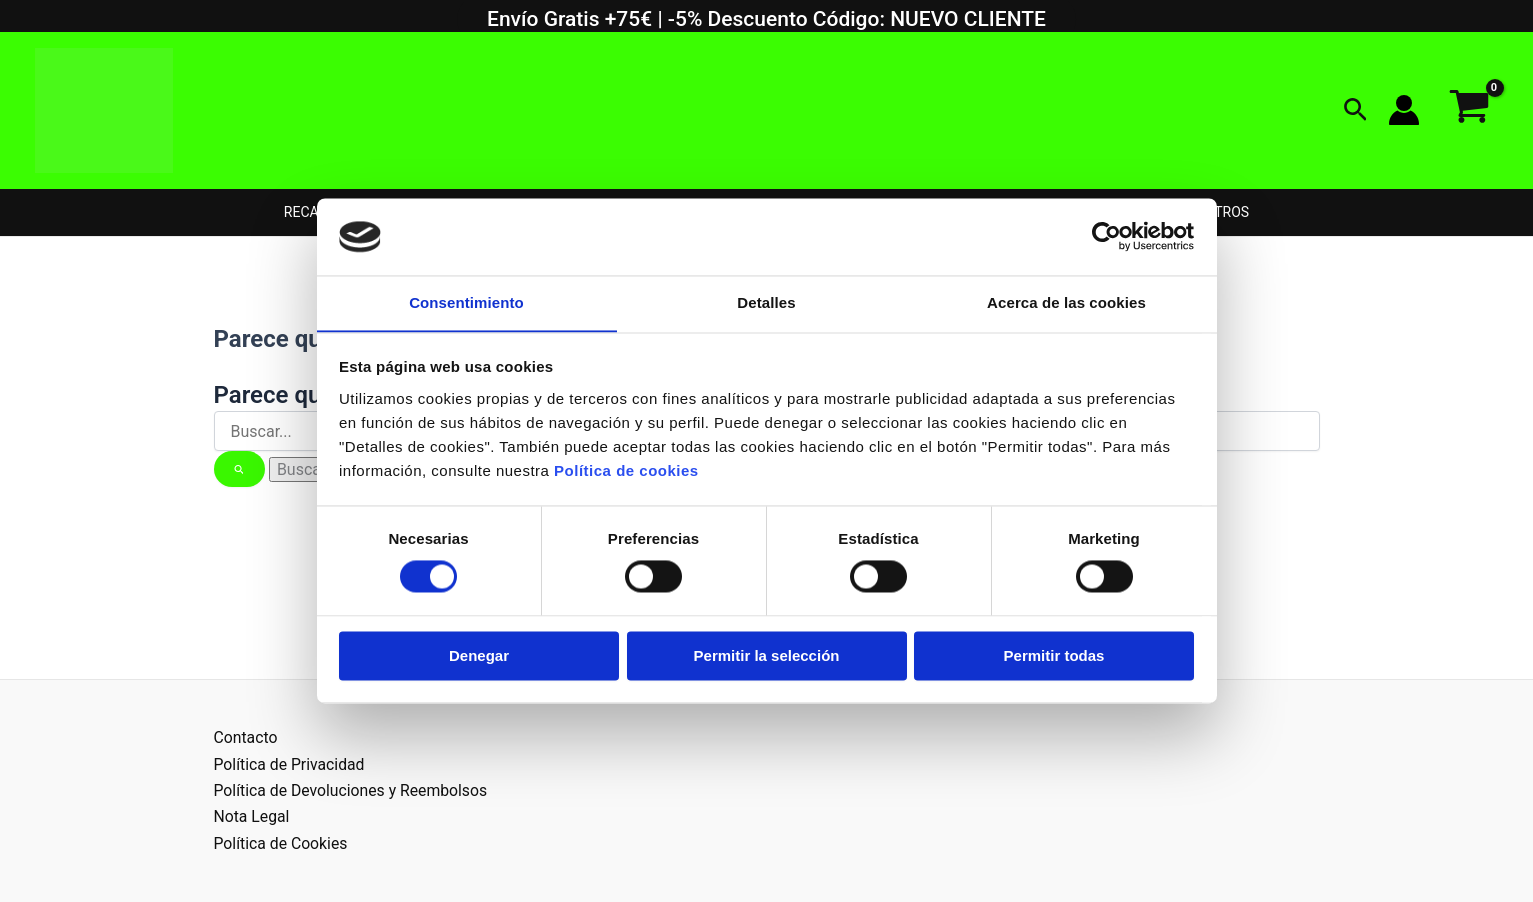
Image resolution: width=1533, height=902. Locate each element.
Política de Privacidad (290, 764)
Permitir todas (1054, 656)
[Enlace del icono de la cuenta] (1404, 110)
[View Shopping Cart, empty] (1469, 110)
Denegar (479, 656)
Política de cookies (626, 471)
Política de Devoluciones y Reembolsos (353, 790)
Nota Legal (252, 816)
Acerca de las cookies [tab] (1066, 302)
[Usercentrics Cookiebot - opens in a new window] (1106, 236)
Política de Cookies (282, 843)
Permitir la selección (767, 656)
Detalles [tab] (766, 302)
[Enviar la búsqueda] (240, 469)
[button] (1355, 110)
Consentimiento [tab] (466, 302)
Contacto (246, 737)
